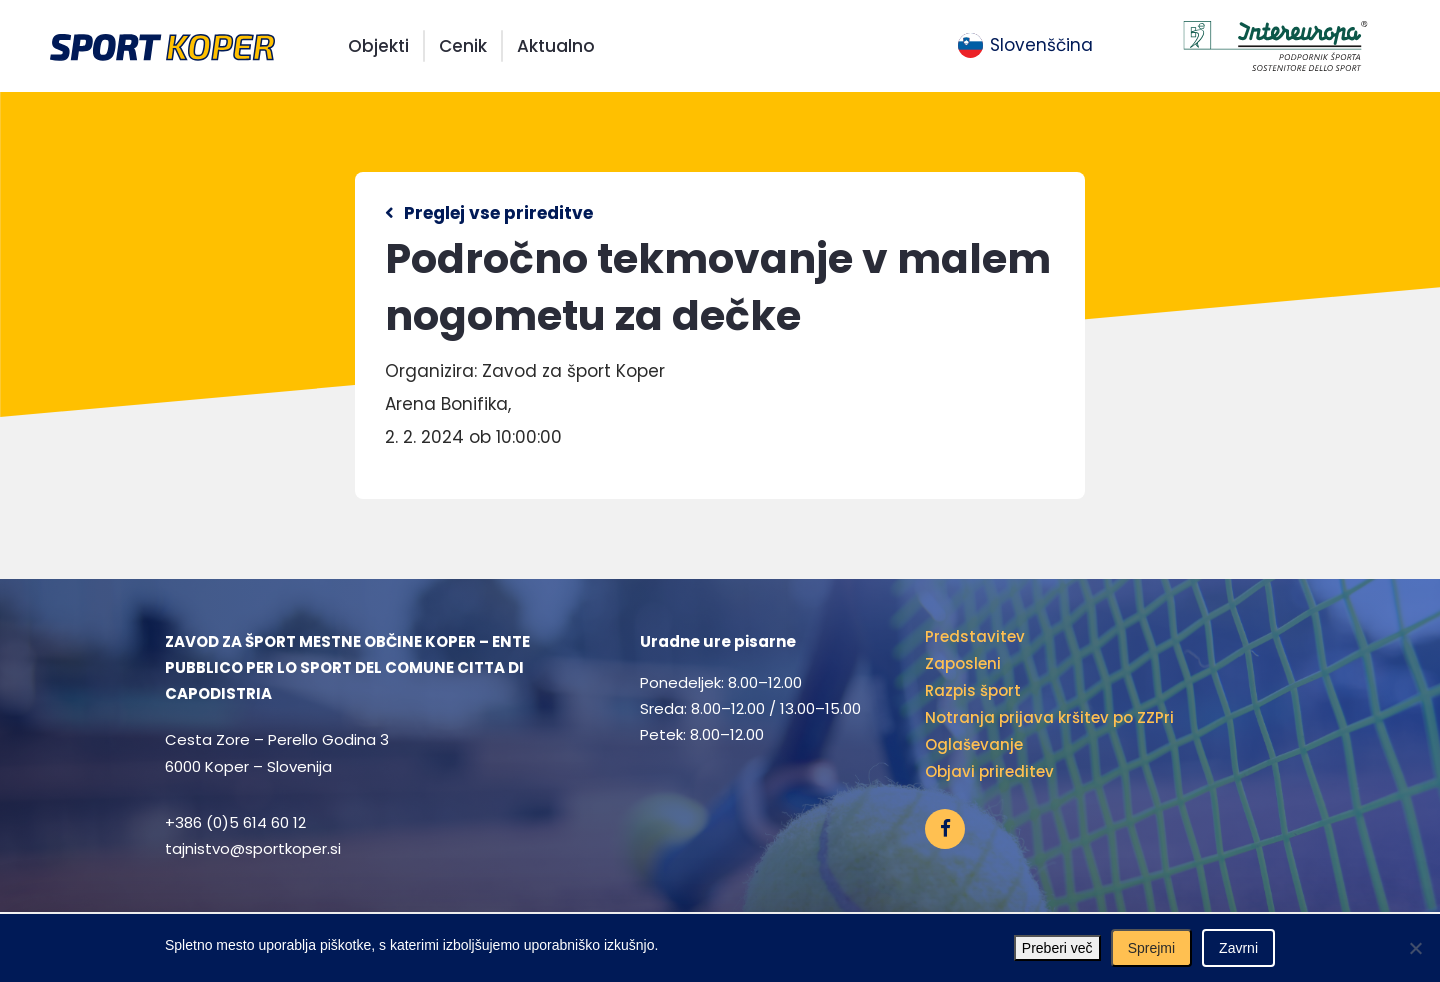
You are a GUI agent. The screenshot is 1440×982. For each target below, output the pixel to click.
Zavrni (1238, 948)
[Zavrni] (1415, 948)
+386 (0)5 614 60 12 (235, 822)
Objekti (378, 46)
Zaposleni (963, 663)
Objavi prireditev (989, 771)
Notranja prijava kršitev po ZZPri (1049, 717)
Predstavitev (975, 636)
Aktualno (556, 46)
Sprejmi (1151, 948)
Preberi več (1057, 948)
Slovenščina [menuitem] (1041, 45)
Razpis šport (973, 690)
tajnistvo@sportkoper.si (253, 848)
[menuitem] (1025, 46)
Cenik (463, 46)
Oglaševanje (974, 744)
